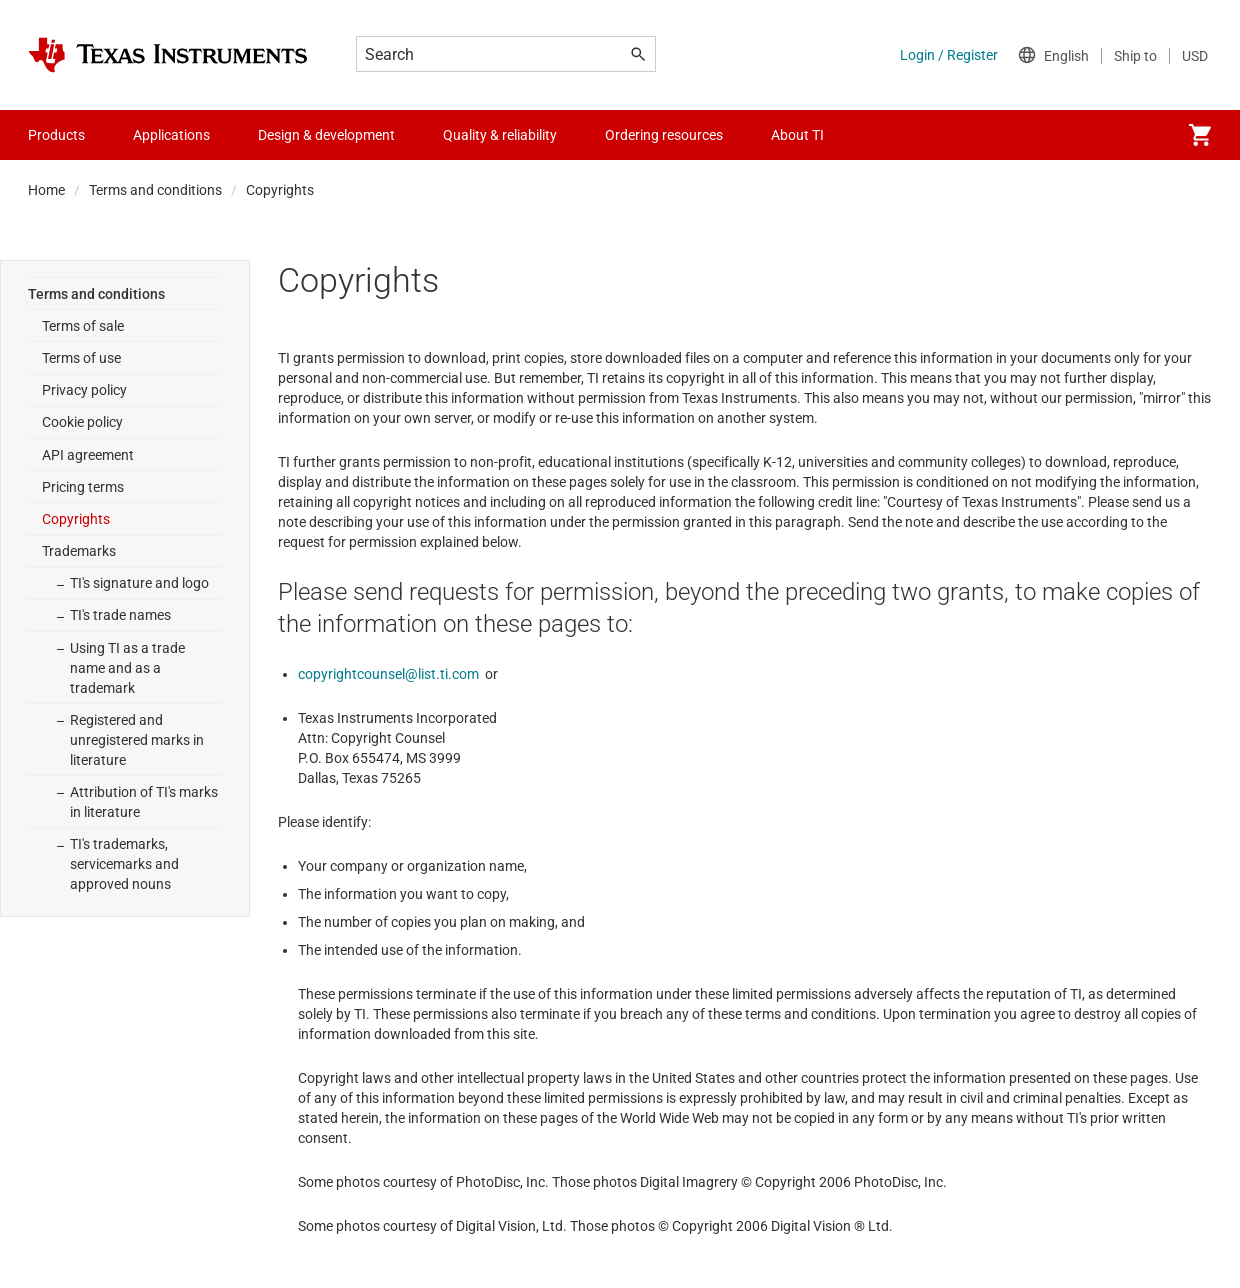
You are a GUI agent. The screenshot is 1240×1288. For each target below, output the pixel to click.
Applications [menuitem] (171, 135)
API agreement (88, 455)
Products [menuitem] (56, 135)
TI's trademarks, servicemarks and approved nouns (124, 864)
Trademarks (79, 551)
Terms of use (81, 358)
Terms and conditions (155, 190)
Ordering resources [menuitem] (664, 135)
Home (46, 190)
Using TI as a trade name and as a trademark (127, 668)
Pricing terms (83, 487)
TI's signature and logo (139, 583)
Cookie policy (82, 422)
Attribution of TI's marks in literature (144, 802)
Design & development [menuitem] (326, 135)
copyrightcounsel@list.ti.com (388, 674)
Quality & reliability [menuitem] (500, 135)
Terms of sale (83, 326)
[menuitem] (1200, 135)
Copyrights (76, 519)
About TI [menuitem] (797, 135)
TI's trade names (120, 615)
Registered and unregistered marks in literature (137, 740)
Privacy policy (84, 390)
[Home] (168, 55)
